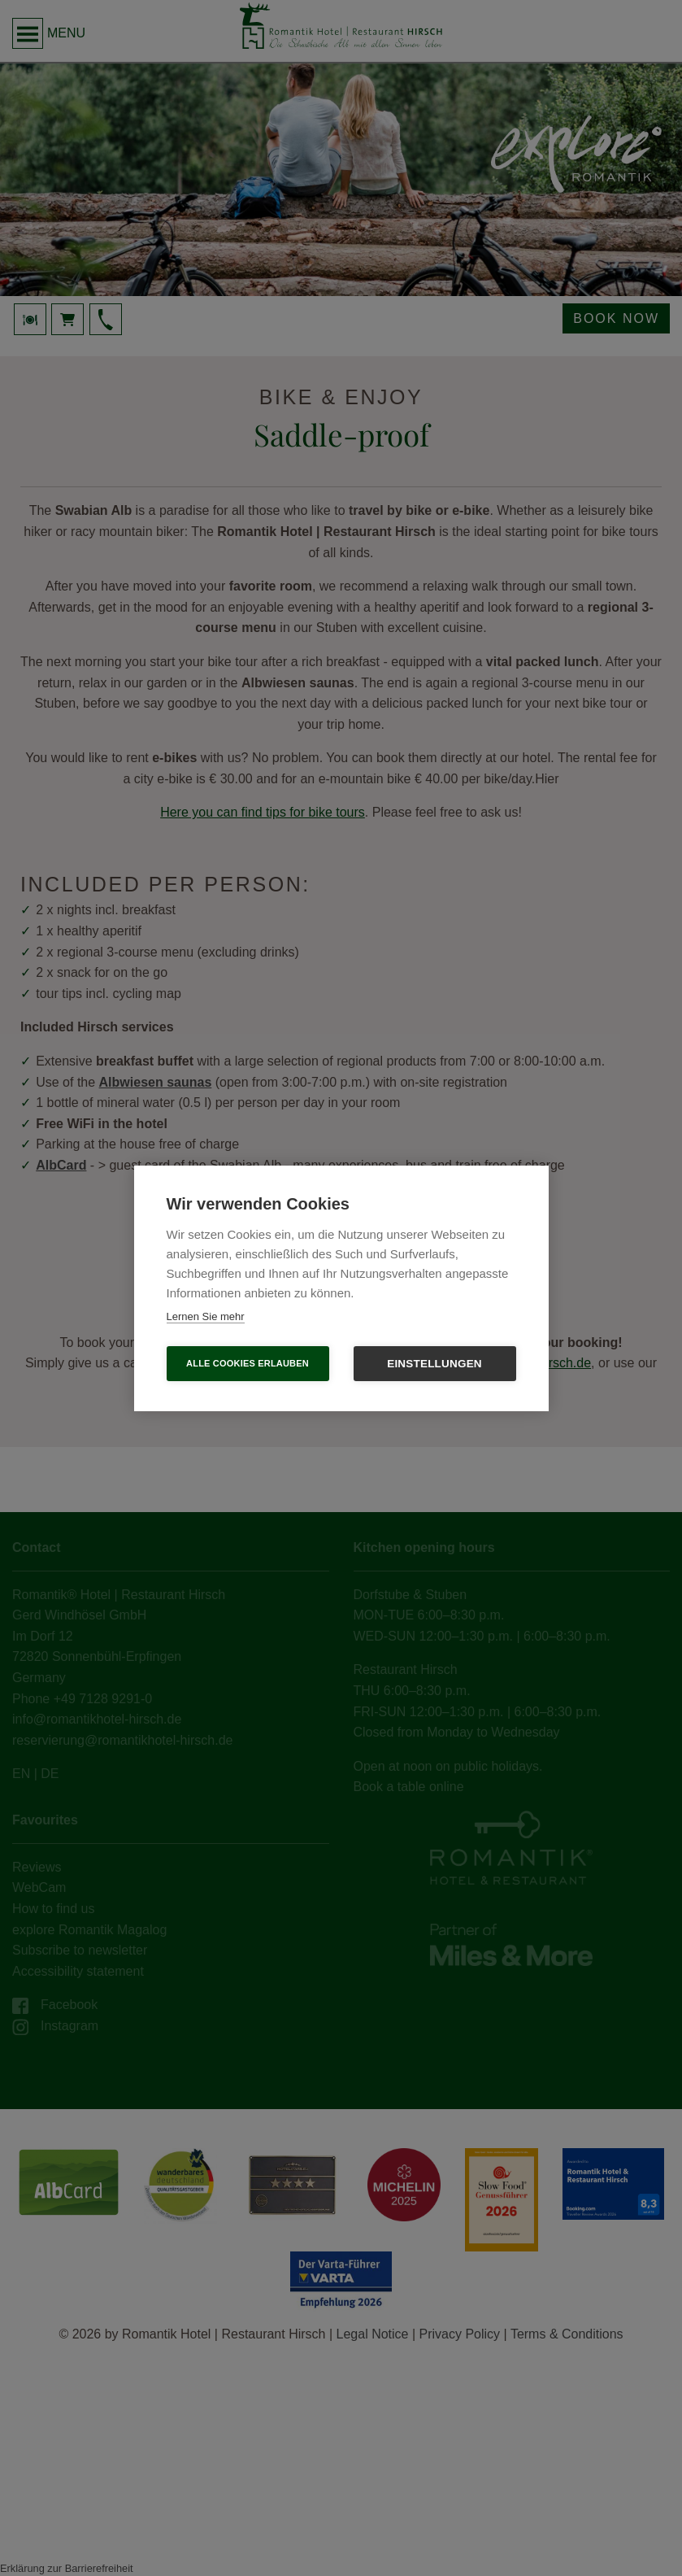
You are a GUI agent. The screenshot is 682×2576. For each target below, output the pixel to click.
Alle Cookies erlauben (247, 1363)
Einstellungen (434, 1364)
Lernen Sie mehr (206, 1316)
